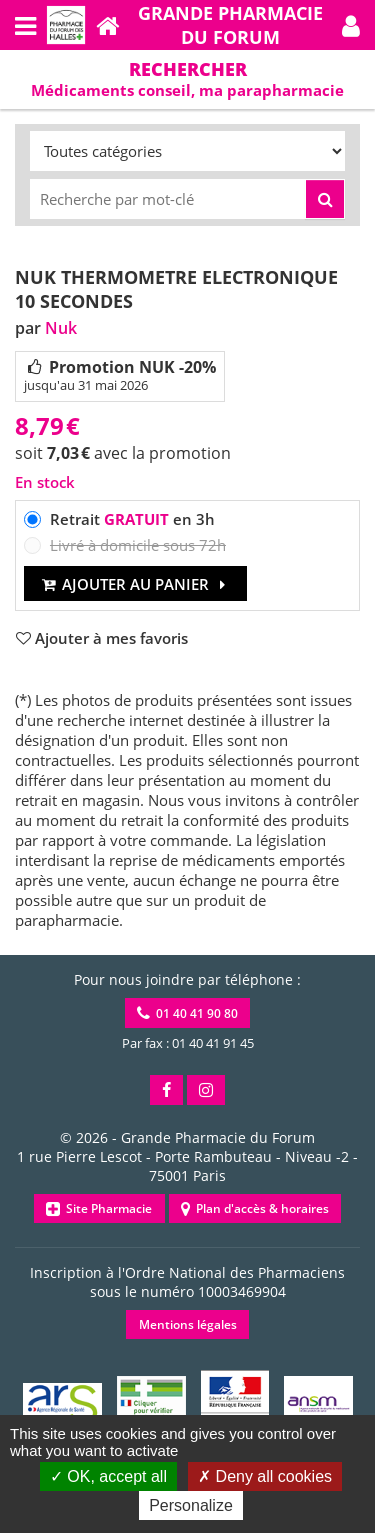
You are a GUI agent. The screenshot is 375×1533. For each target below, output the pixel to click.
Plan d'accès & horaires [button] (255, 1208)
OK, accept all (108, 1476)
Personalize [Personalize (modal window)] (191, 1505)
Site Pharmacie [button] (99, 1208)
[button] (351, 25)
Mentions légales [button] (188, 1324)
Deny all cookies (265, 1476)
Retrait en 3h (132, 519)
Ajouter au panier (135, 584)
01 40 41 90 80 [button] (187, 1013)
